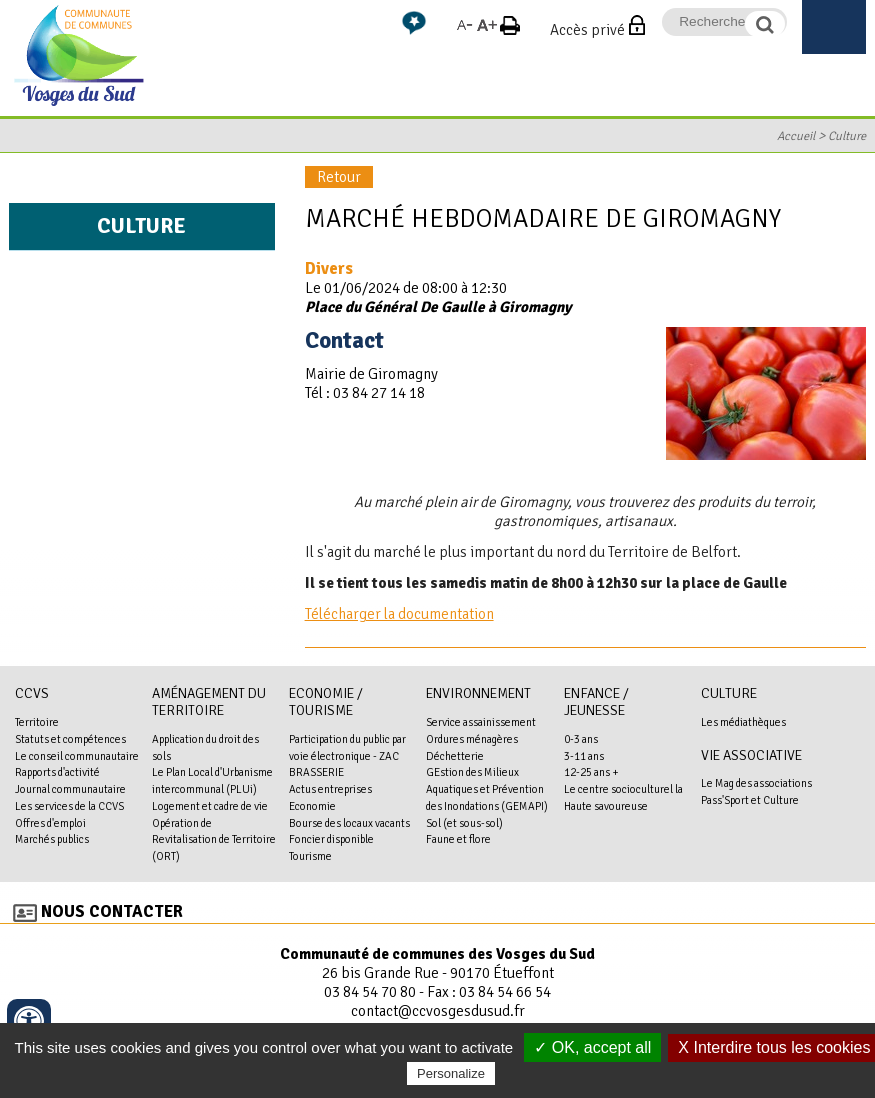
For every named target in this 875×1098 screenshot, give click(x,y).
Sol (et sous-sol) (464, 823)
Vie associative (751, 755)
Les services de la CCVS (69, 806)
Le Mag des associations (756, 783)
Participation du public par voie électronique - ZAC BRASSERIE (347, 756)
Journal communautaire (70, 789)
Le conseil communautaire (77, 756)
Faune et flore (458, 839)
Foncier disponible (331, 839)
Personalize (451, 1073)
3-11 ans (584, 756)
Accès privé (587, 30)
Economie (312, 806)
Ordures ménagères (472, 739)
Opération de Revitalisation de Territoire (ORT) (214, 840)
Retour (339, 177)
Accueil (796, 136)
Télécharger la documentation (399, 614)
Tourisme (310, 856)
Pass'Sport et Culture (750, 800)
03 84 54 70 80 (370, 992)
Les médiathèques (743, 722)
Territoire (37, 722)
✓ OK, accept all (592, 1047)
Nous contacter (112, 911)
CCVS (32, 693)
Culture (847, 136)
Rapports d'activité (57, 772)
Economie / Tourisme (326, 702)
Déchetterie (455, 756)
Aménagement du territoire (209, 702)
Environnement (478, 693)
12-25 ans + (591, 772)
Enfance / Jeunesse (596, 702)
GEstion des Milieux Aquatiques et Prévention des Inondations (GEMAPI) (487, 789)
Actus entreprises (330, 789)
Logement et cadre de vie (210, 806)
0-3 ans (581, 739)
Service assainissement (481, 722)
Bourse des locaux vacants (349, 823)
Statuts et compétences (70, 739)
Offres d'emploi (50, 823)
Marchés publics (52, 839)
